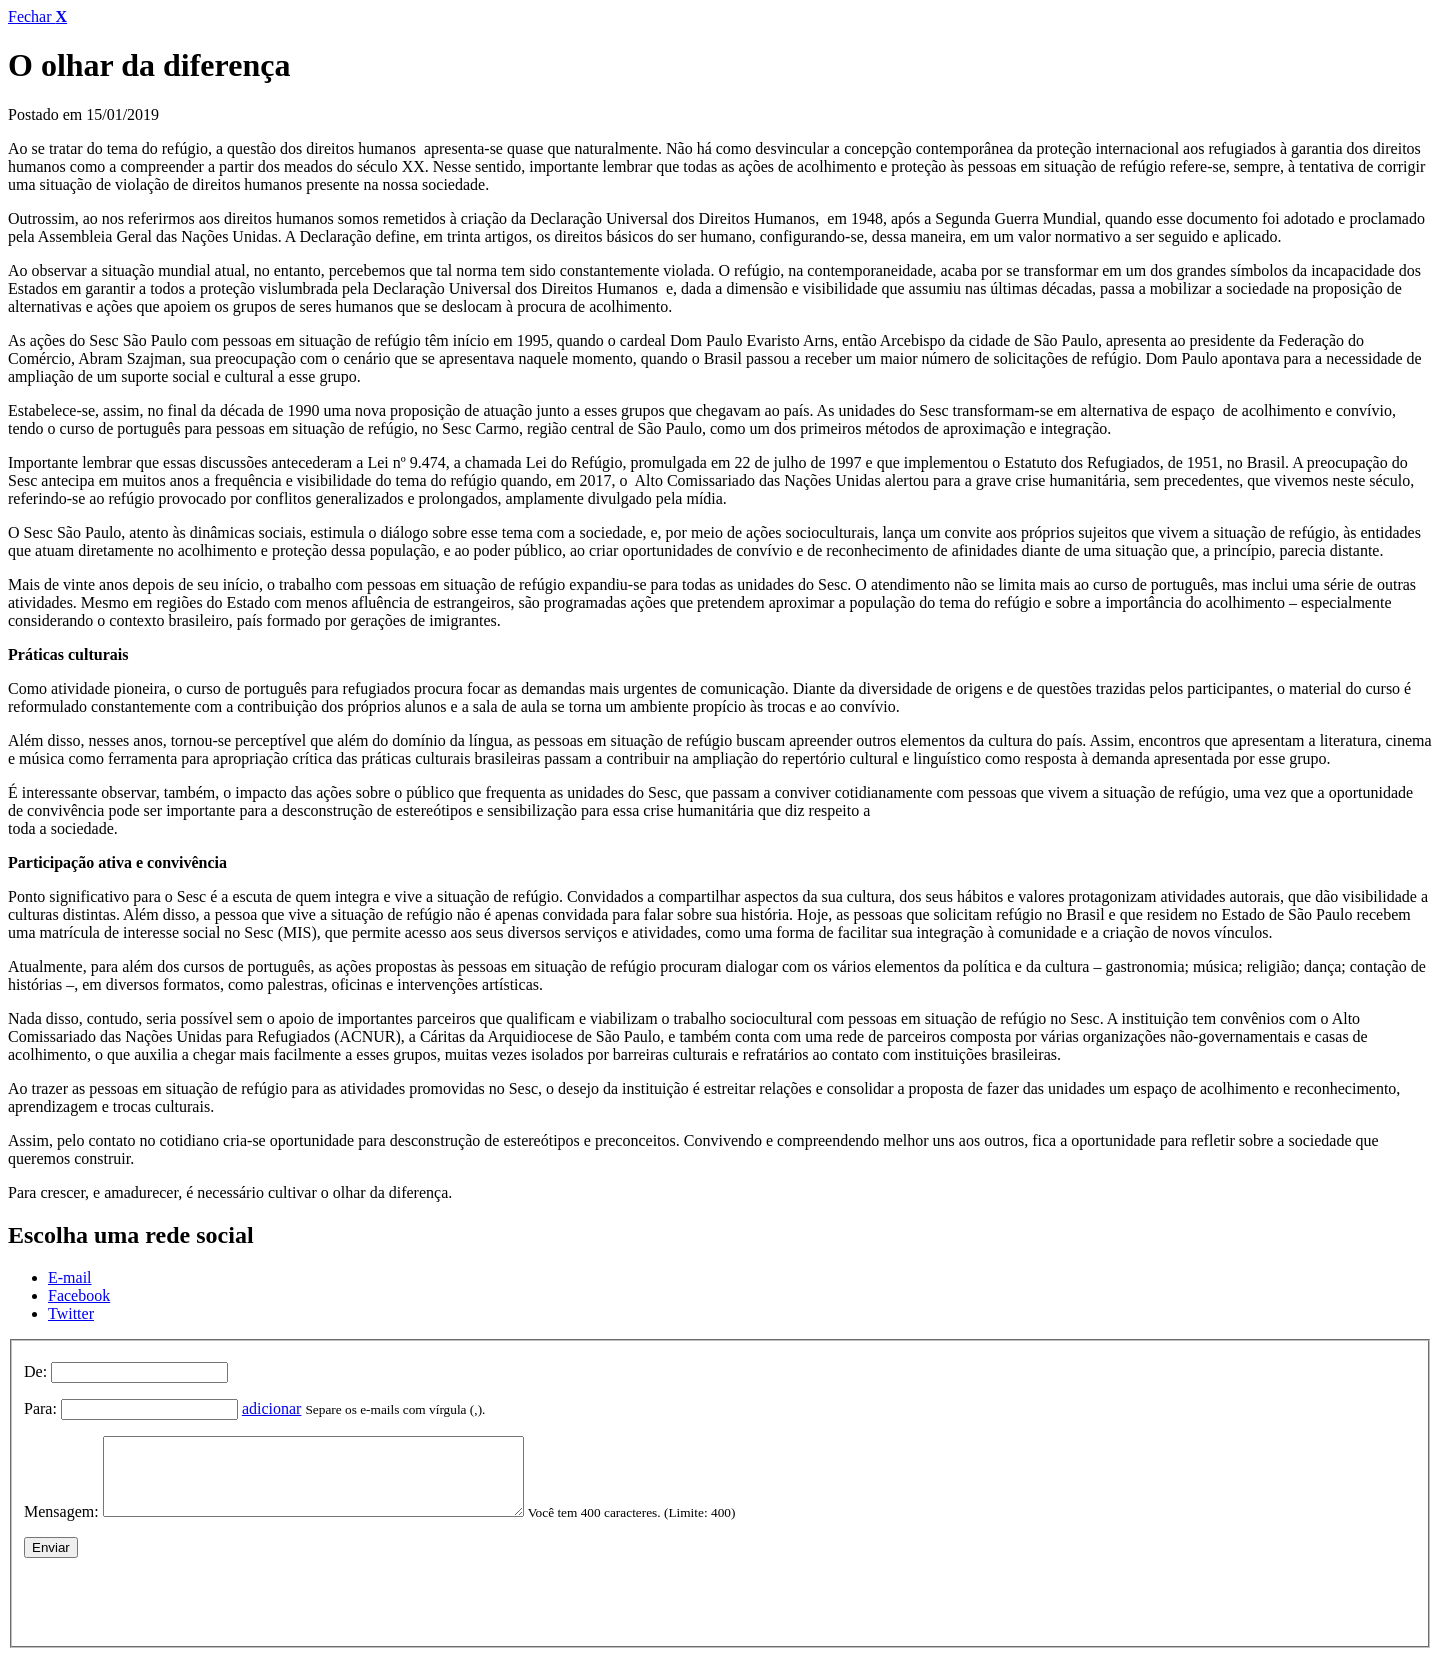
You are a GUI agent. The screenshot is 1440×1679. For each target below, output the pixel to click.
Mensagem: (61, 1526)
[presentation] (176, 1612)
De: (35, 1371)
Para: (40, 1408)
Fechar (37, 16)
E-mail (70, 1277)
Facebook (79, 1295)
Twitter (71, 1313)
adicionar (272, 1408)
